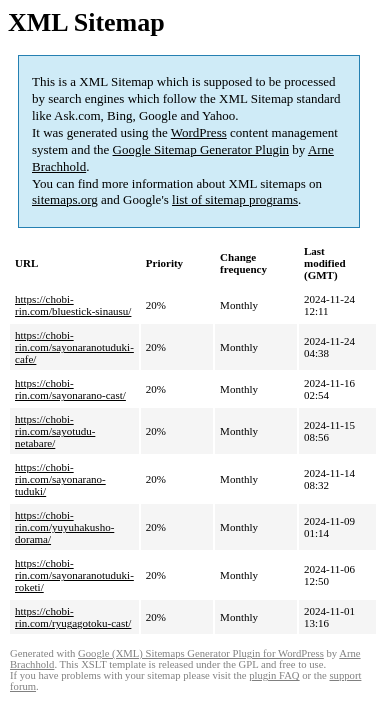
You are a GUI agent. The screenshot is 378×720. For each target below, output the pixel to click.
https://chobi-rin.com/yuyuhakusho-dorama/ (64, 527)
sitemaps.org (65, 199)
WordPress (199, 132)
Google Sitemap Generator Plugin (201, 149)
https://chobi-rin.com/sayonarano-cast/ (70, 389)
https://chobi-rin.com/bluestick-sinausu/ (73, 305)
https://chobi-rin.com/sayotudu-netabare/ (55, 431)
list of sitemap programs (235, 199)
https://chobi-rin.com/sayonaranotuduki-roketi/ (74, 575)
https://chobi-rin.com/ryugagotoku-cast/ (73, 617)
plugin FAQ (274, 675)
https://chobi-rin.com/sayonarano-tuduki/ (60, 479)
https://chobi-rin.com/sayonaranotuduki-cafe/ (74, 347)
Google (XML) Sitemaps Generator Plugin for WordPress (201, 653)
